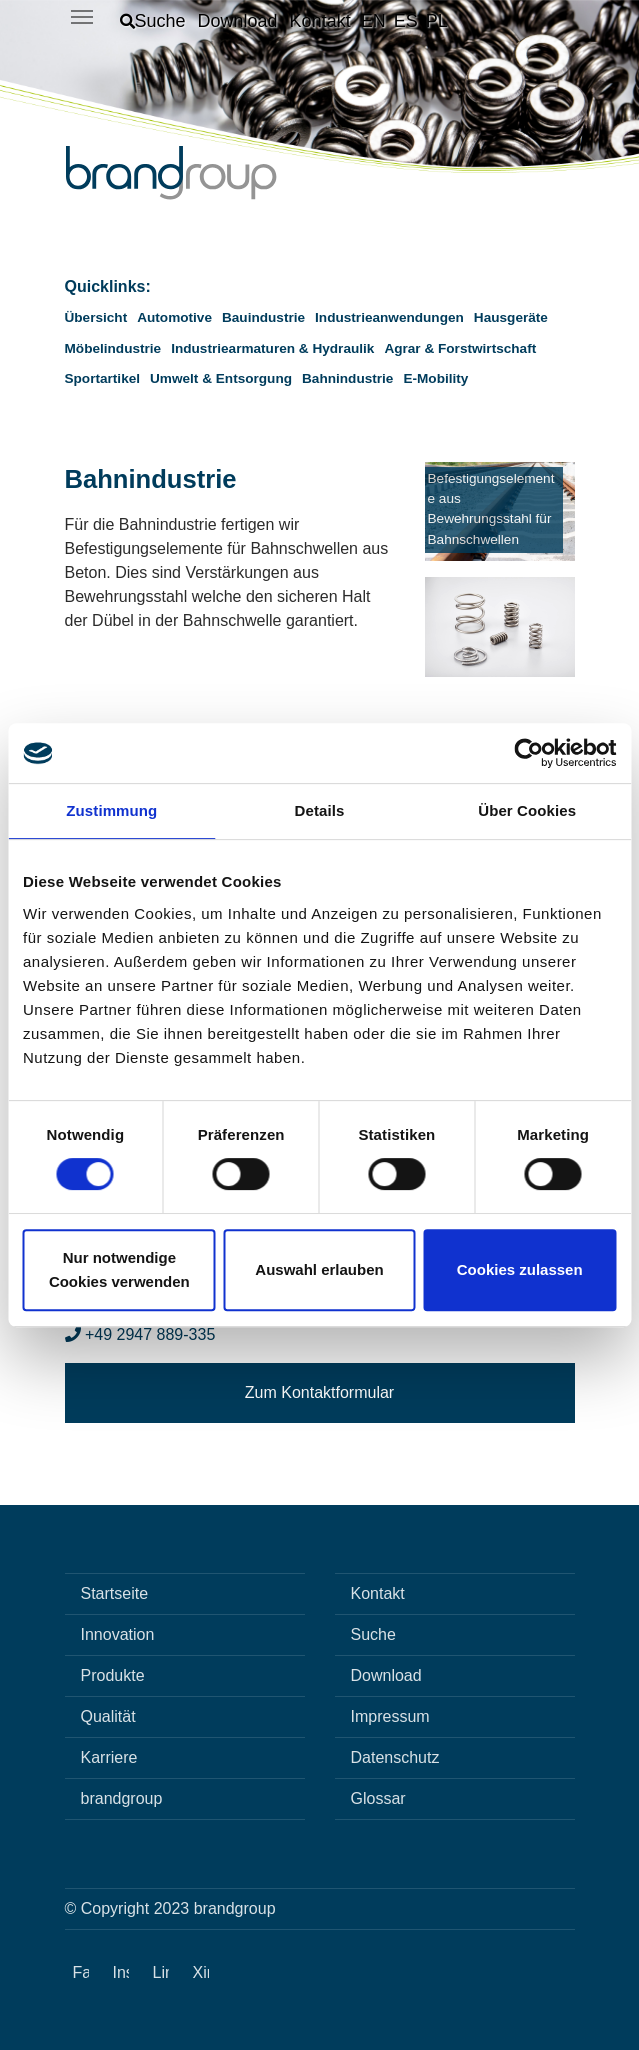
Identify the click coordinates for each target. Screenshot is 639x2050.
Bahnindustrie (347, 378)
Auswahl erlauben (319, 1269)
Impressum (390, 1716)
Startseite (115, 1593)
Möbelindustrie (113, 348)
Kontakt (378, 1593)
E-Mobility (435, 378)
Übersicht (96, 317)
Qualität (108, 1716)
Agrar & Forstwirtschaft (460, 348)
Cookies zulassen (520, 1269)
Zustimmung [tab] (111, 810)
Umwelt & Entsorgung (221, 378)
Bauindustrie (263, 317)
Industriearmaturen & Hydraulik (272, 348)
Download (386, 1675)
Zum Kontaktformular (319, 1392)
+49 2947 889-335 (140, 1334)
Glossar (378, 1798)
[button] (153, 21)
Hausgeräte (511, 317)
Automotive (174, 317)
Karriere (109, 1757)
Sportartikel (103, 378)
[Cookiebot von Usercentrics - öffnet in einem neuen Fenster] (528, 753)
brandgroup (122, 1798)
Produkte (113, 1675)
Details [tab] (320, 810)
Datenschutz (395, 1757)
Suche (373, 1634)
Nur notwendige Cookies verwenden (119, 1269)
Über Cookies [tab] (527, 810)
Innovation (118, 1634)
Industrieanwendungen (389, 317)
